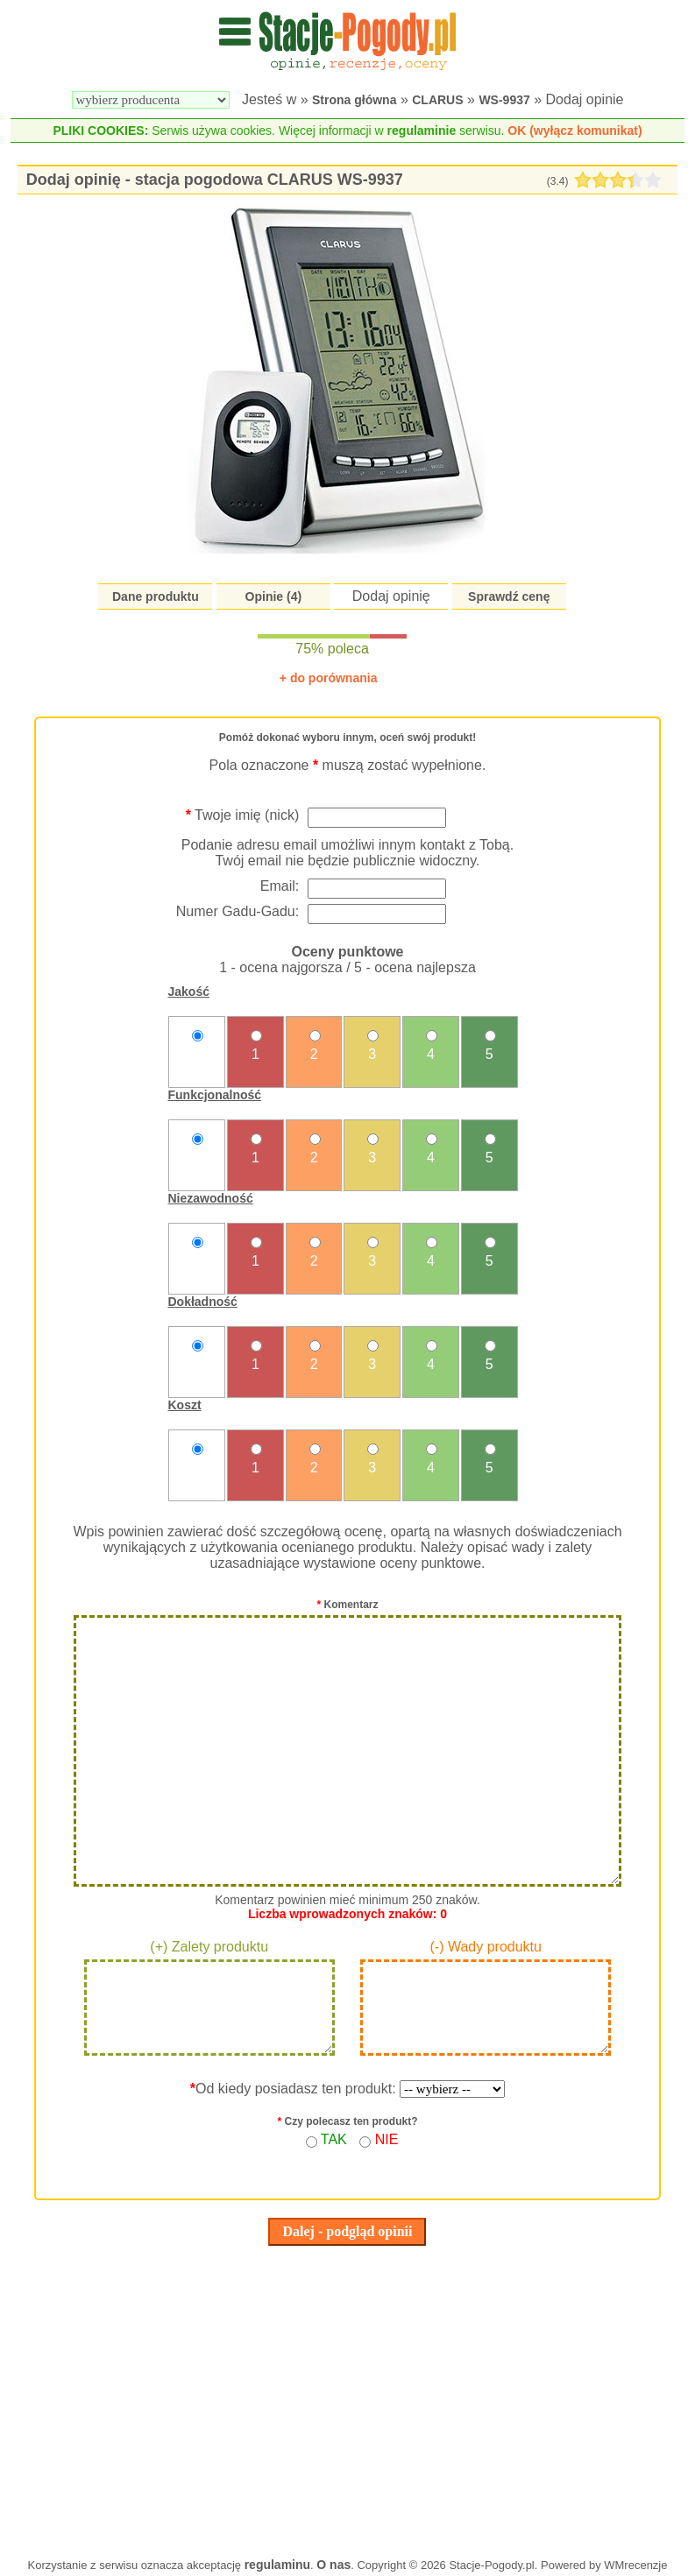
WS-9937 (504, 100)
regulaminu (277, 2565)
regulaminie (422, 131)
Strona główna (354, 100)
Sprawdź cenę (509, 596)
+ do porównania (329, 678)
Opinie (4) (273, 596)
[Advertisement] (348, 2397)
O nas (333, 2565)
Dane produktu (155, 596)
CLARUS (437, 100)
